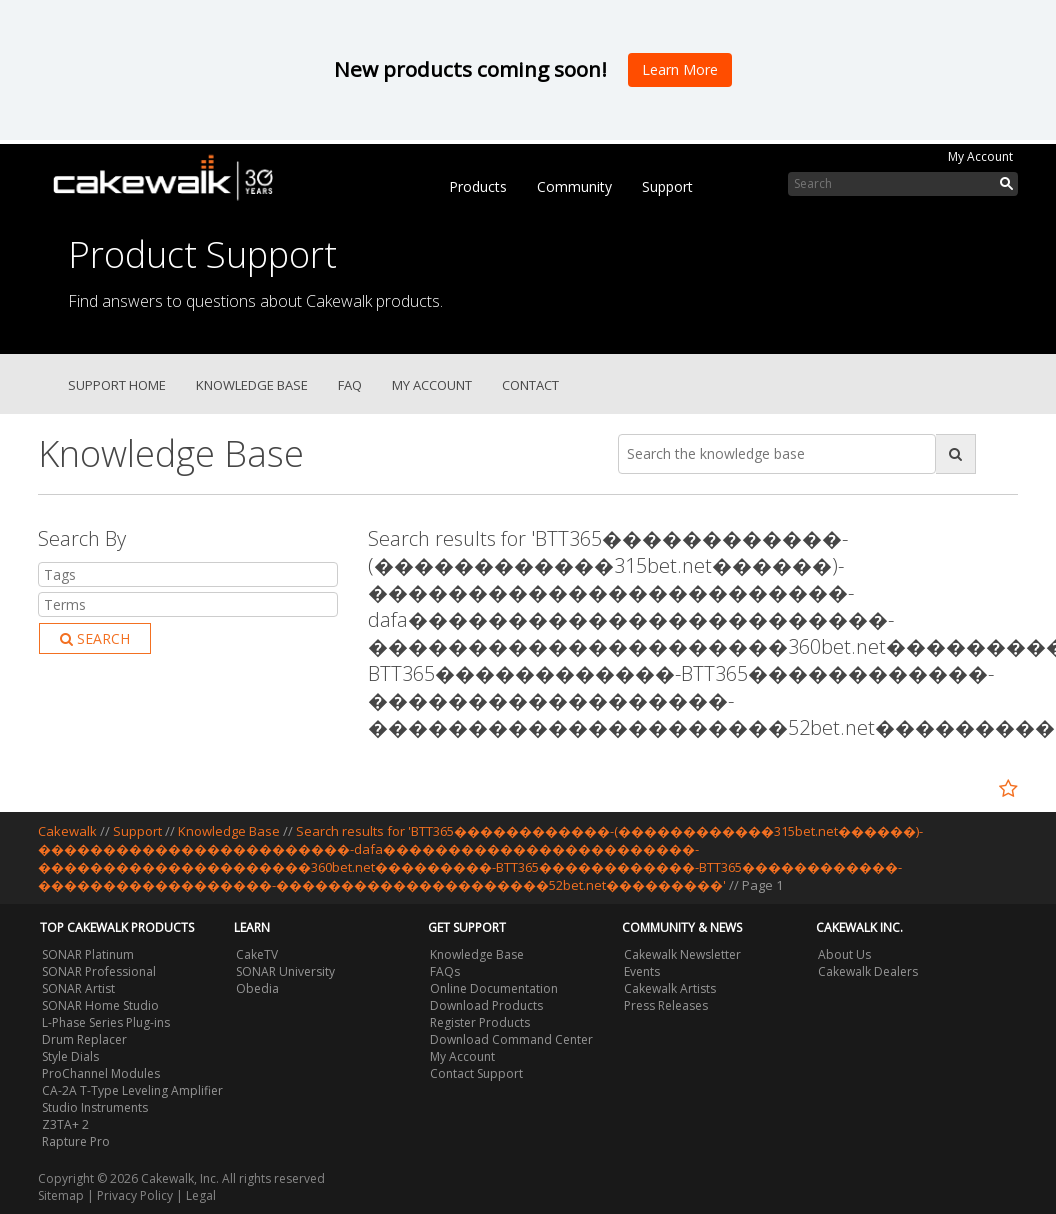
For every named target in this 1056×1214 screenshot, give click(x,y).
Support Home (117, 385)
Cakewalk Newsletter (682, 954)
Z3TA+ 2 (65, 1124)
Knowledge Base (252, 385)
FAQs (445, 971)
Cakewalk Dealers (868, 971)
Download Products (486, 1005)
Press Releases (666, 1005)
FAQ (350, 385)
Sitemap (61, 1195)
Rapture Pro (76, 1141)
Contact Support (476, 1073)
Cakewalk (67, 831)
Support (667, 186)
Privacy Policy (135, 1195)
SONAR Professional (99, 971)
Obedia (257, 988)
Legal (201, 1195)
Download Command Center (511, 1039)
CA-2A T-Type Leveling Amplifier (132, 1090)
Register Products (480, 1022)
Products (478, 186)
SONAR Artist (78, 988)
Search (95, 638)
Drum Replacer (84, 1039)
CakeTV (257, 954)
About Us (844, 954)
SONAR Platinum (88, 954)
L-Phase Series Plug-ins (106, 1022)
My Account (980, 156)
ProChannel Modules (101, 1073)
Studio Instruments (95, 1107)
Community (574, 186)
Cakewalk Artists (670, 988)
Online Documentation (494, 988)
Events (642, 971)
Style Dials (70, 1056)
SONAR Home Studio (100, 1005)
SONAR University (285, 971)
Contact (530, 385)
